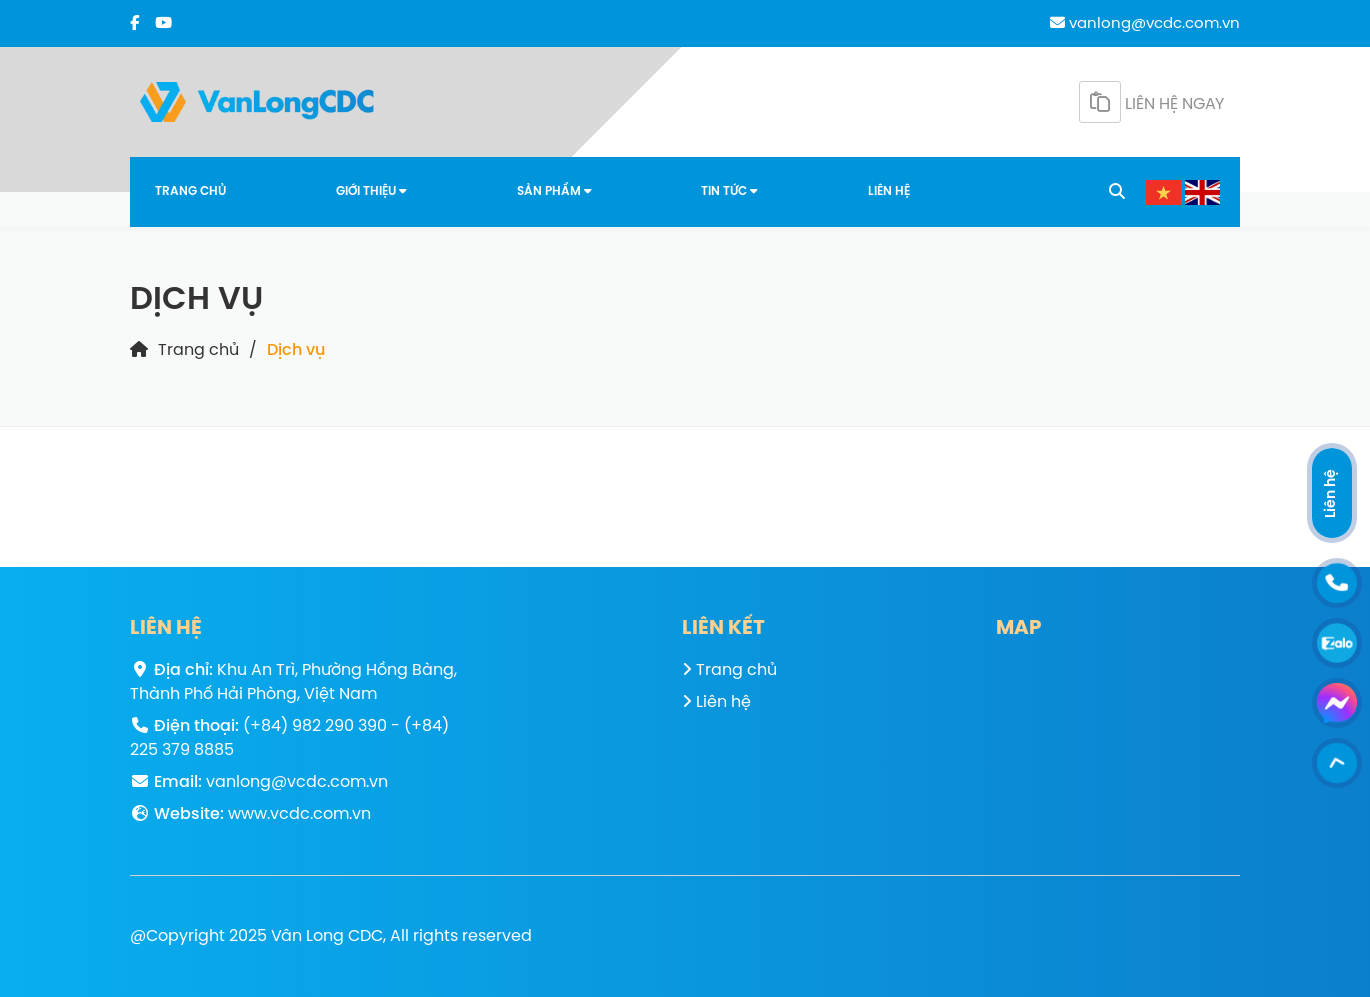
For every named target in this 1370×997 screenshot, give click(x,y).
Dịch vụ (296, 350)
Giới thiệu (371, 191)
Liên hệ (889, 191)
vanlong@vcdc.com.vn (1145, 24)
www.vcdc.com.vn (299, 814)
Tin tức (729, 191)
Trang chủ (190, 191)
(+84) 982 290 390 (315, 726)
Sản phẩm (554, 191)
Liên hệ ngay (1151, 102)
